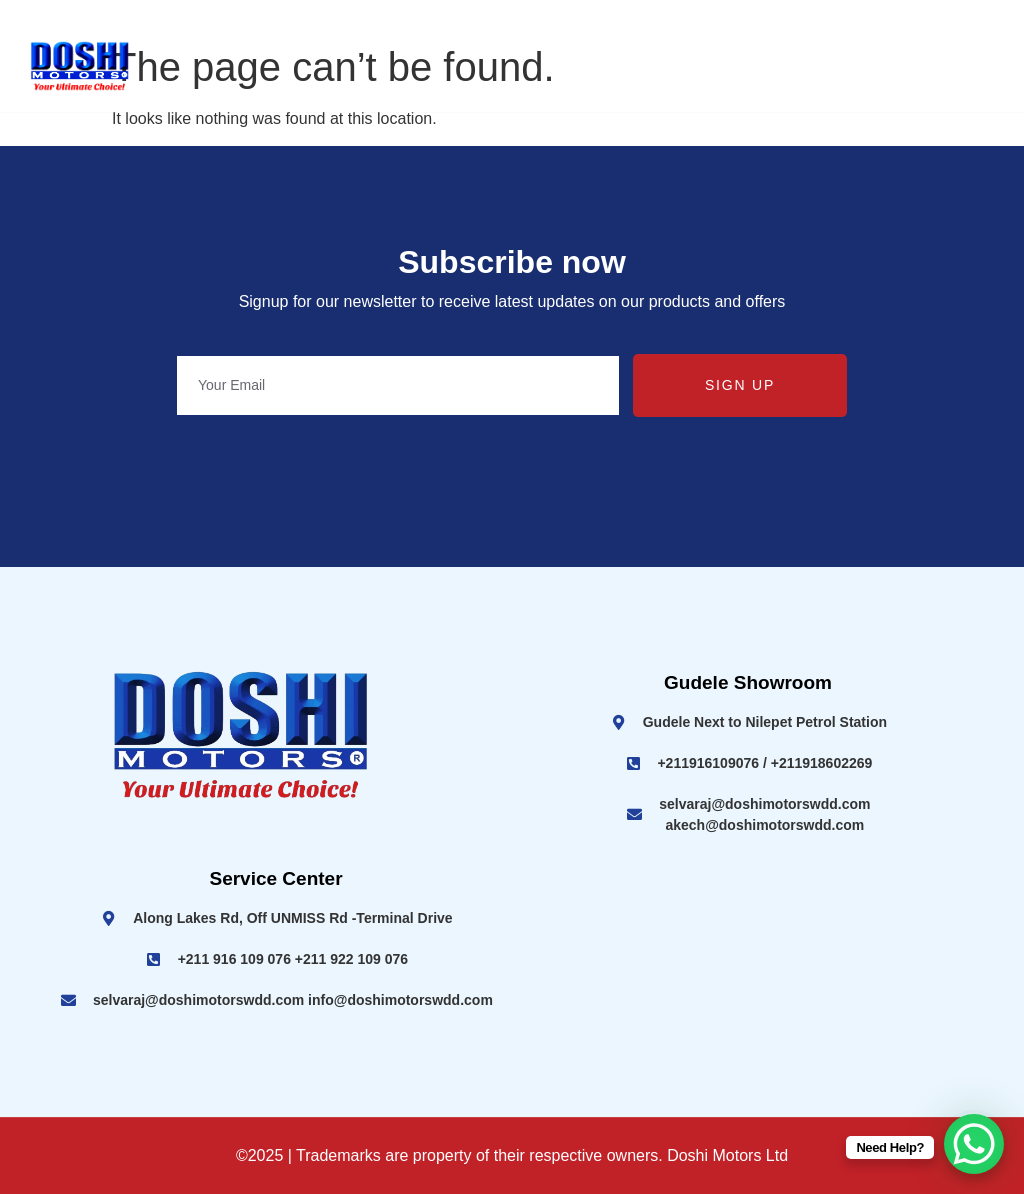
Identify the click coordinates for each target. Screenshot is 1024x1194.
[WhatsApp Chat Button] (974, 1144)
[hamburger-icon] (984, 67)
